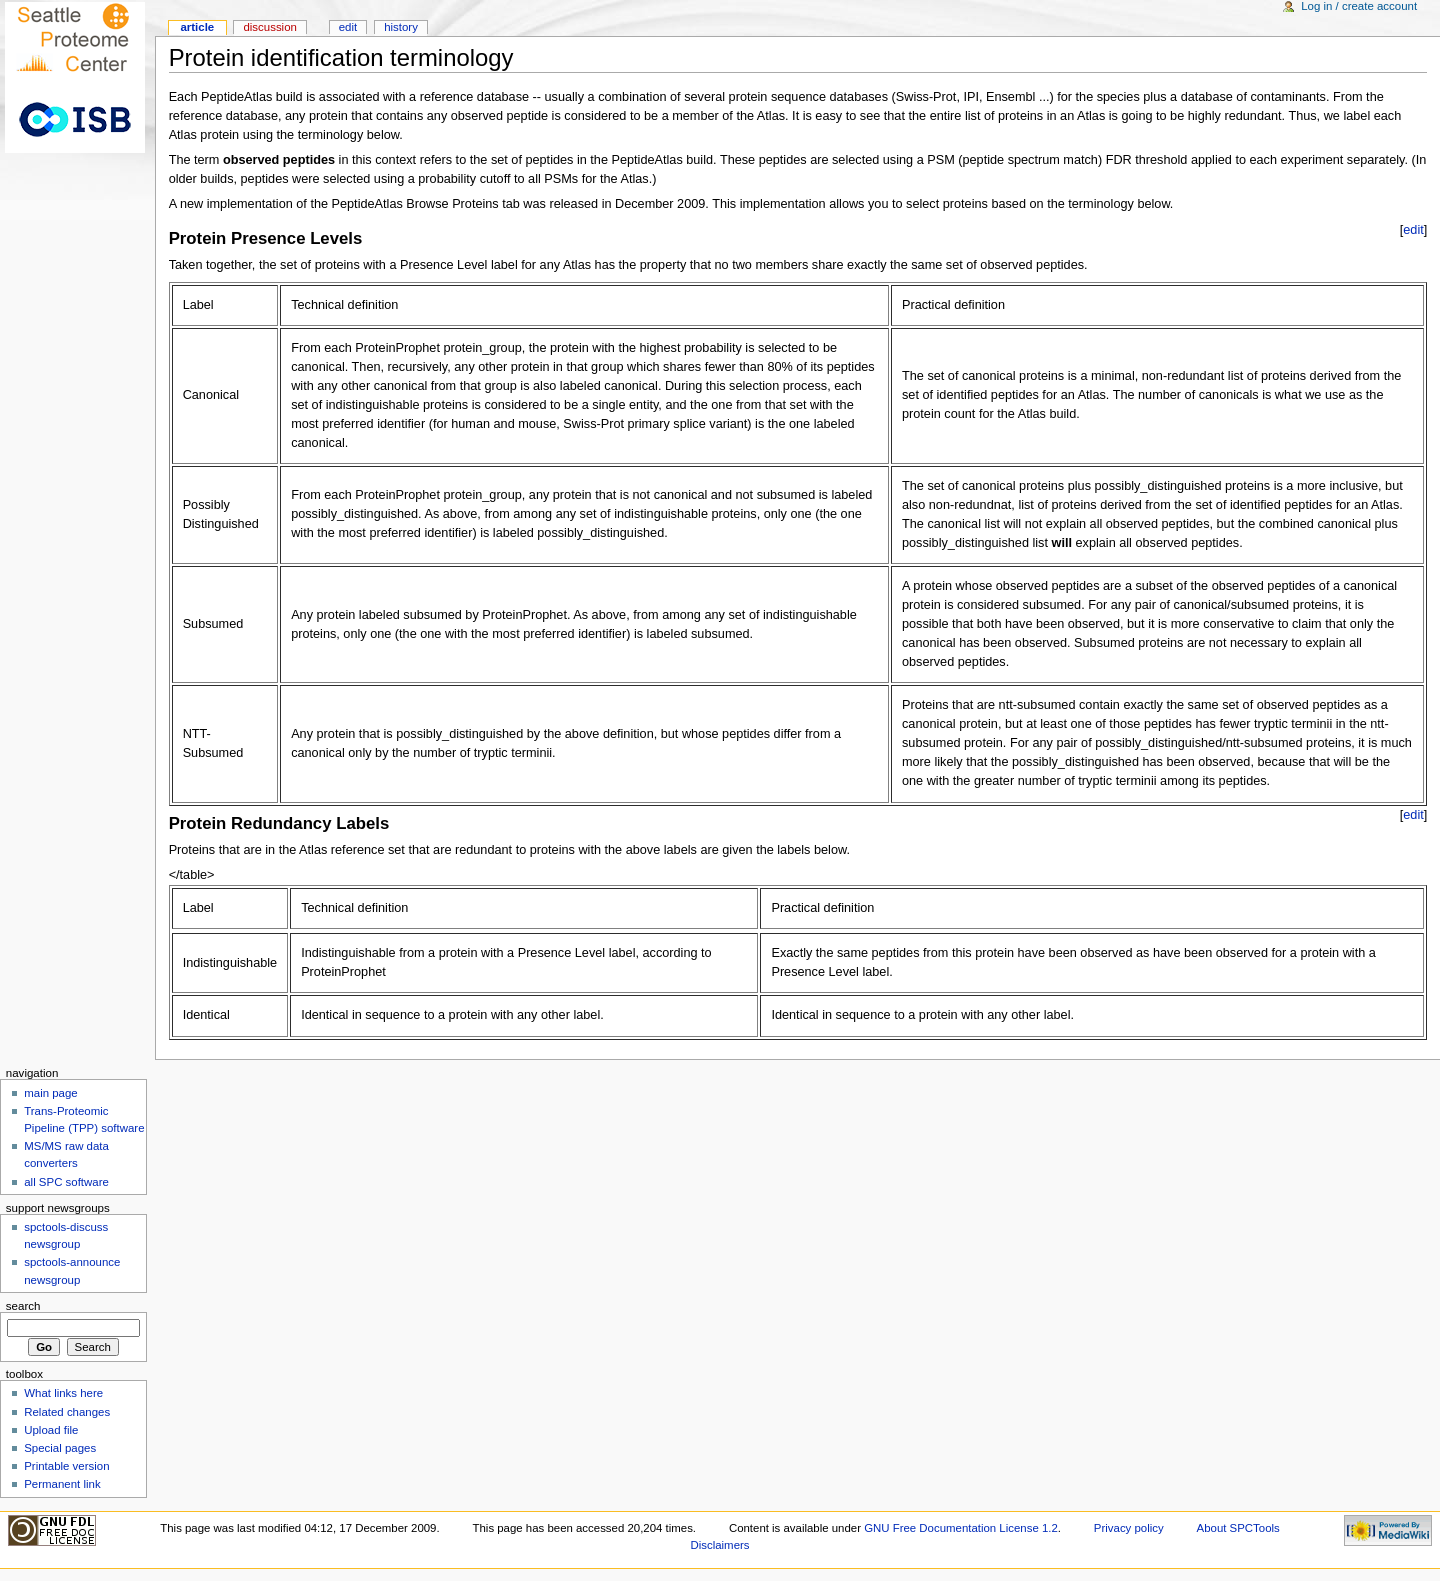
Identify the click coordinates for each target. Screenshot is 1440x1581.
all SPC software (66, 1182)
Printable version (66, 1466)
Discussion (269, 27)
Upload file (51, 1430)
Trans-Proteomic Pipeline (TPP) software (84, 1119)
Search (23, 1306)
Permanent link (62, 1484)
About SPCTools (1238, 1528)
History (401, 27)
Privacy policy (1129, 1528)
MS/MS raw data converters (66, 1154)
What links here (63, 1393)
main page (51, 1093)
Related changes (67, 1412)
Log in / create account (1359, 6)
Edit (348, 27)
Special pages (60, 1448)
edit (1413, 230)
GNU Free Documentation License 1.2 (961, 1528)
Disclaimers (719, 1545)
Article (197, 27)
